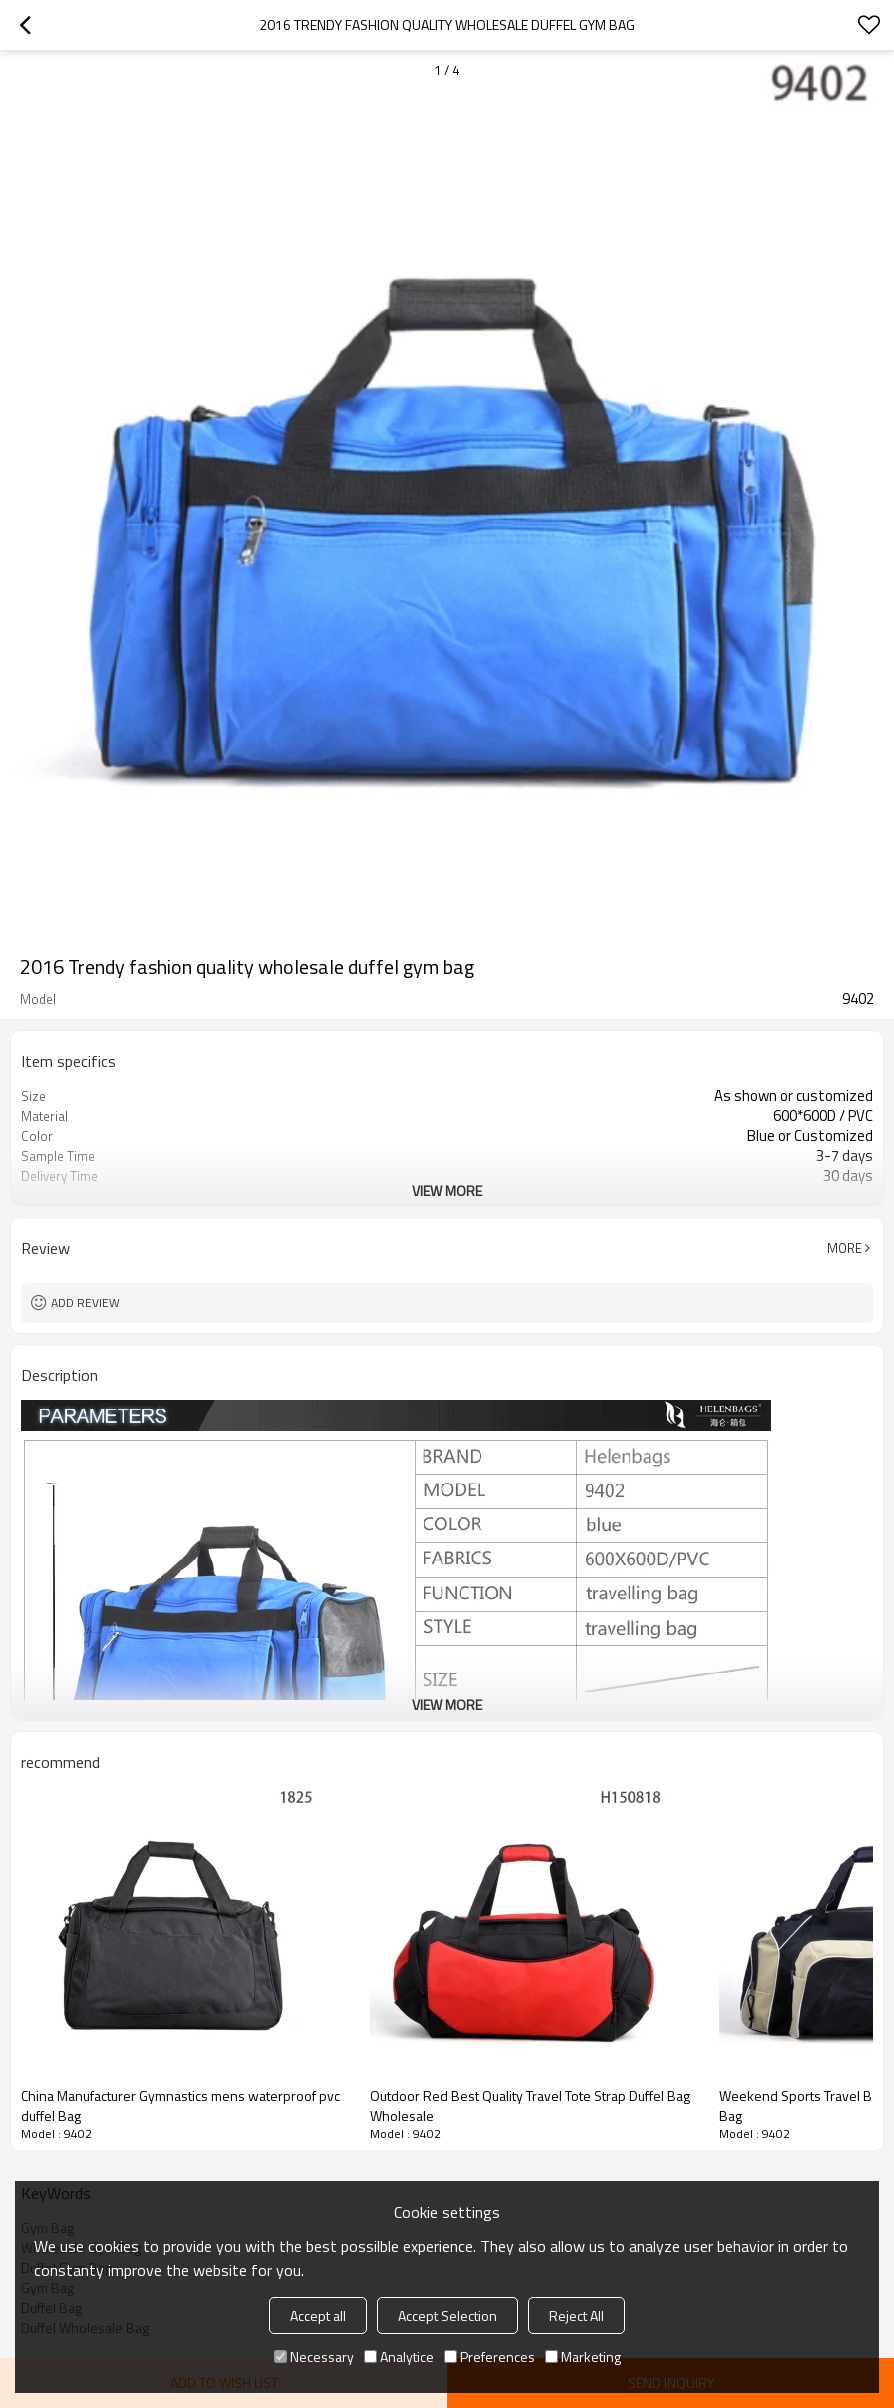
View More (447, 1190)
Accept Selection (447, 2315)
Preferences (489, 2356)
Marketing (583, 2356)
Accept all (318, 2315)
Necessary (314, 2356)
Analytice (399, 2356)
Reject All (576, 2315)
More (844, 1248)
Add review (85, 1302)
